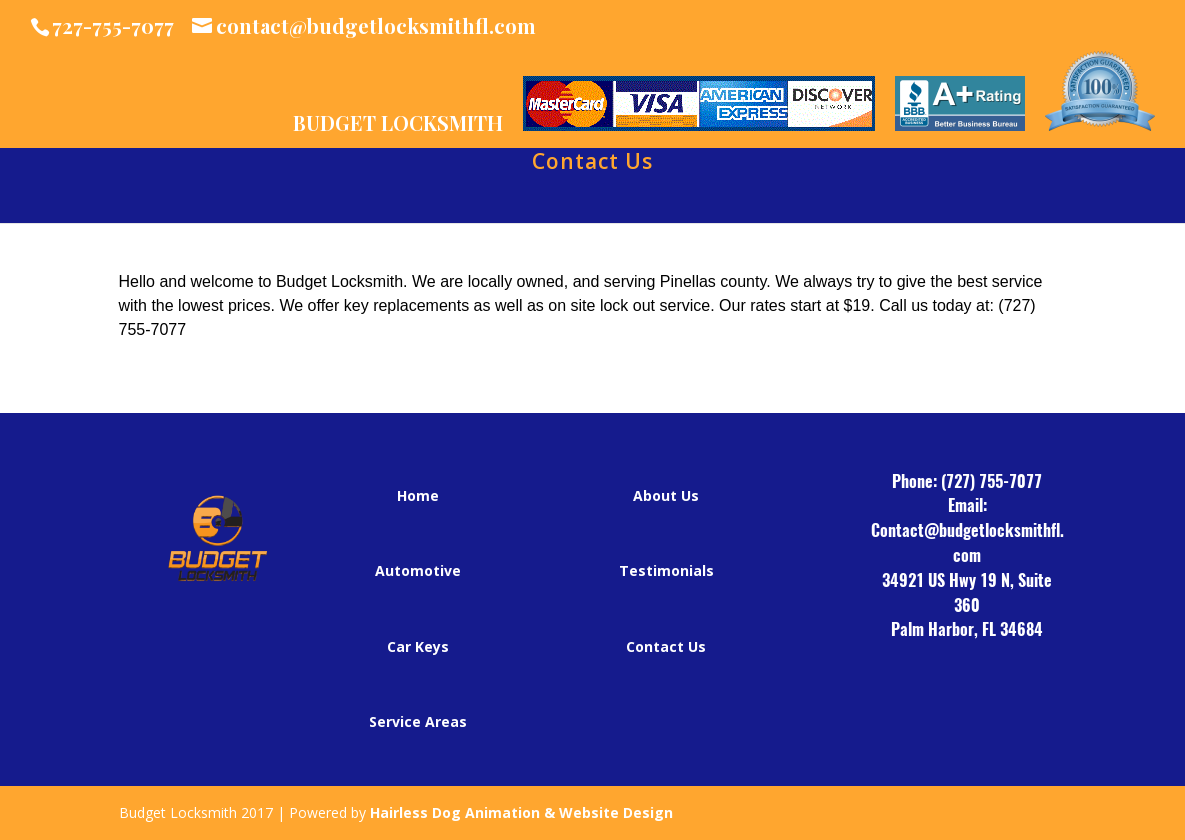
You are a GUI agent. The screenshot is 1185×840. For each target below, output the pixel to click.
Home (418, 495)
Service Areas (418, 721)
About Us (666, 495)
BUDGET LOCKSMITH (398, 124)
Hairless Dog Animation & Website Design (521, 812)
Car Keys (418, 646)
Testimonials (666, 570)
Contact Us (592, 164)
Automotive (418, 570)
